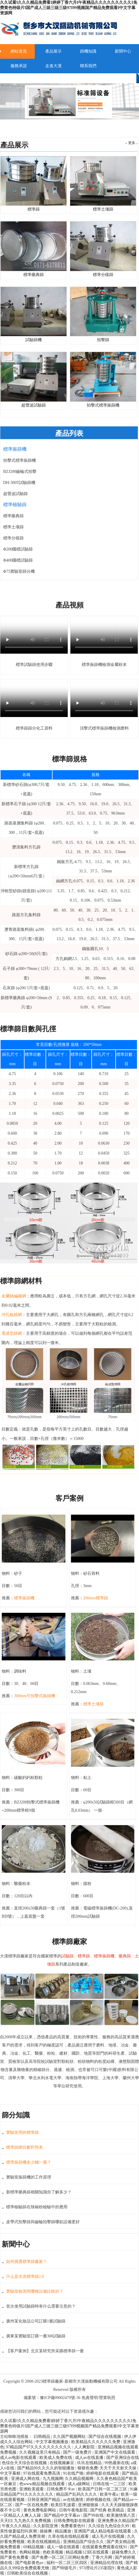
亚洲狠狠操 (89, 2505)
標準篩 (34, 206)
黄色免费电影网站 (40, 2510)
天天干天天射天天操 (119, 2468)
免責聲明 (89, 2398)
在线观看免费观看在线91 (105, 2547)
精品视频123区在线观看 (88, 2552)
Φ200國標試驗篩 (18, 549)
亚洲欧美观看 (32, 2489)
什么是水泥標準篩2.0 (25, 2276)
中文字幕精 (11, 2473)
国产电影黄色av (30, 2563)
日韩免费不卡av (61, 2489)
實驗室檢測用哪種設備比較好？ (34, 2291)
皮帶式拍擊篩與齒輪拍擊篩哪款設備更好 (43, 2222)
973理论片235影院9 (97, 2568)
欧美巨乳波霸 (64, 2505)
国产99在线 (94, 2515)
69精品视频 (34, 2547)
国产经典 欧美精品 (107, 2510)
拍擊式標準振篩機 (19, 460)
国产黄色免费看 (15, 2557)
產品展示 (53, 51)
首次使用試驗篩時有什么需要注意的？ (41, 2306)
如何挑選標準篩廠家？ (26, 2261)
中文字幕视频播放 (53, 2442)
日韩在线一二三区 (110, 2484)
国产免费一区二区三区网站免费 (61, 2557)
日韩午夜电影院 (74, 2510)
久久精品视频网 (80, 2478)
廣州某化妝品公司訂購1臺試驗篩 (35, 2321)
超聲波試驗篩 (15, 494)
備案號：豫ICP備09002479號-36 (52, 2398)
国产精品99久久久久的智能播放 (46, 2468)
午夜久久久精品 (17, 2526)
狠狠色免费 (87, 2468)
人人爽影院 (85, 2447)
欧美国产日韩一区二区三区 (103, 2489)
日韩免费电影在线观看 (75, 2520)
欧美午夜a (109, 2494)
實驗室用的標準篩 (22, 2132)
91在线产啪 (74, 2473)
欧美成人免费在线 (56, 2457)
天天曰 (6, 2520)
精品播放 (63, 2531)
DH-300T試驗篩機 (19, 482)
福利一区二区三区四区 (67, 2563)
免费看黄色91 (73, 2526)
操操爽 (46, 2531)
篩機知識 (88, 51)
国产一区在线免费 (32, 2505)
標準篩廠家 (53, 2381)
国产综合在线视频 (105, 2436)
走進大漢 (53, 66)
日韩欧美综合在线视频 (28, 2573)
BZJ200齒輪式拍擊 (20, 471)
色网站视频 (30, 2552)
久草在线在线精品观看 (69, 2536)
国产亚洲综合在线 (122, 2457)
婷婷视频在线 (99, 2499)
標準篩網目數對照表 (24, 2147)
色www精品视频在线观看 (42, 2484)
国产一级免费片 (78, 2452)
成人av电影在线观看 (19, 2457)
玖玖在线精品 (90, 2463)
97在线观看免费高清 (42, 2473)
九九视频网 (53, 2478)
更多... (133, 143)
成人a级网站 (79, 2484)
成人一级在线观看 (64, 2547)
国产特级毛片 (65, 2568)
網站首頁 (19, 51)
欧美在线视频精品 (44, 2541)
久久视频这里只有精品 (40, 2452)
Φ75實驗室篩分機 (19, 571)
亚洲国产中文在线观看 (115, 2452)
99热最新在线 (117, 2463)
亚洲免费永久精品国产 (118, 2520)
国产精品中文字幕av (62, 2515)
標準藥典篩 (13, 516)
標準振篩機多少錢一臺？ (28, 2162)
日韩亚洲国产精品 (44, 2499)
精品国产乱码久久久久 (77, 2494)
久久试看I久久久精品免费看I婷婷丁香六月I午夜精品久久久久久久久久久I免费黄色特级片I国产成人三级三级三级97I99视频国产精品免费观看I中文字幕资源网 (68, 7)
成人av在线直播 (90, 2457)
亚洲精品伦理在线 (107, 2563)
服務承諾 (19, 66)
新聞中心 (123, 51)
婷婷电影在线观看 (103, 2473)
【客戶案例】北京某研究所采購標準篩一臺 (45, 2351)
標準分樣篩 (13, 538)
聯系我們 (88, 66)
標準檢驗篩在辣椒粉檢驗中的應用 (36, 2207)
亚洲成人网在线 (26, 2478)
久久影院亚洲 (46, 2526)
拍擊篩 (103, 337)
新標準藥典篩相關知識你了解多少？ (39, 2192)
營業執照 (107, 2398)
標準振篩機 (15, 449)
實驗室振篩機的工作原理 (28, 2177)
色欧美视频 (53, 2552)
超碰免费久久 (124, 2552)
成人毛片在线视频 (109, 2536)
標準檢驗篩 (15, 504)
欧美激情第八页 (121, 2515)
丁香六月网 (102, 2557)
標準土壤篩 (103, 206)
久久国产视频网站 (70, 2436)
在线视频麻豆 (62, 2463)
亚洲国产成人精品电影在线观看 (103, 2531)
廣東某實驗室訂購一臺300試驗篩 (35, 2336)
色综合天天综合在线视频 (25, 2463)
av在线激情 (73, 2499)
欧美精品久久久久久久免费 (96, 2442)
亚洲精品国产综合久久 (84, 2541)
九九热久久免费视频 (33, 2520)
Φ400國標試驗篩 (18, 560)
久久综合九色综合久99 (109, 2526)
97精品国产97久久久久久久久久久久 (39, 2447)
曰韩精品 (42, 2436)
